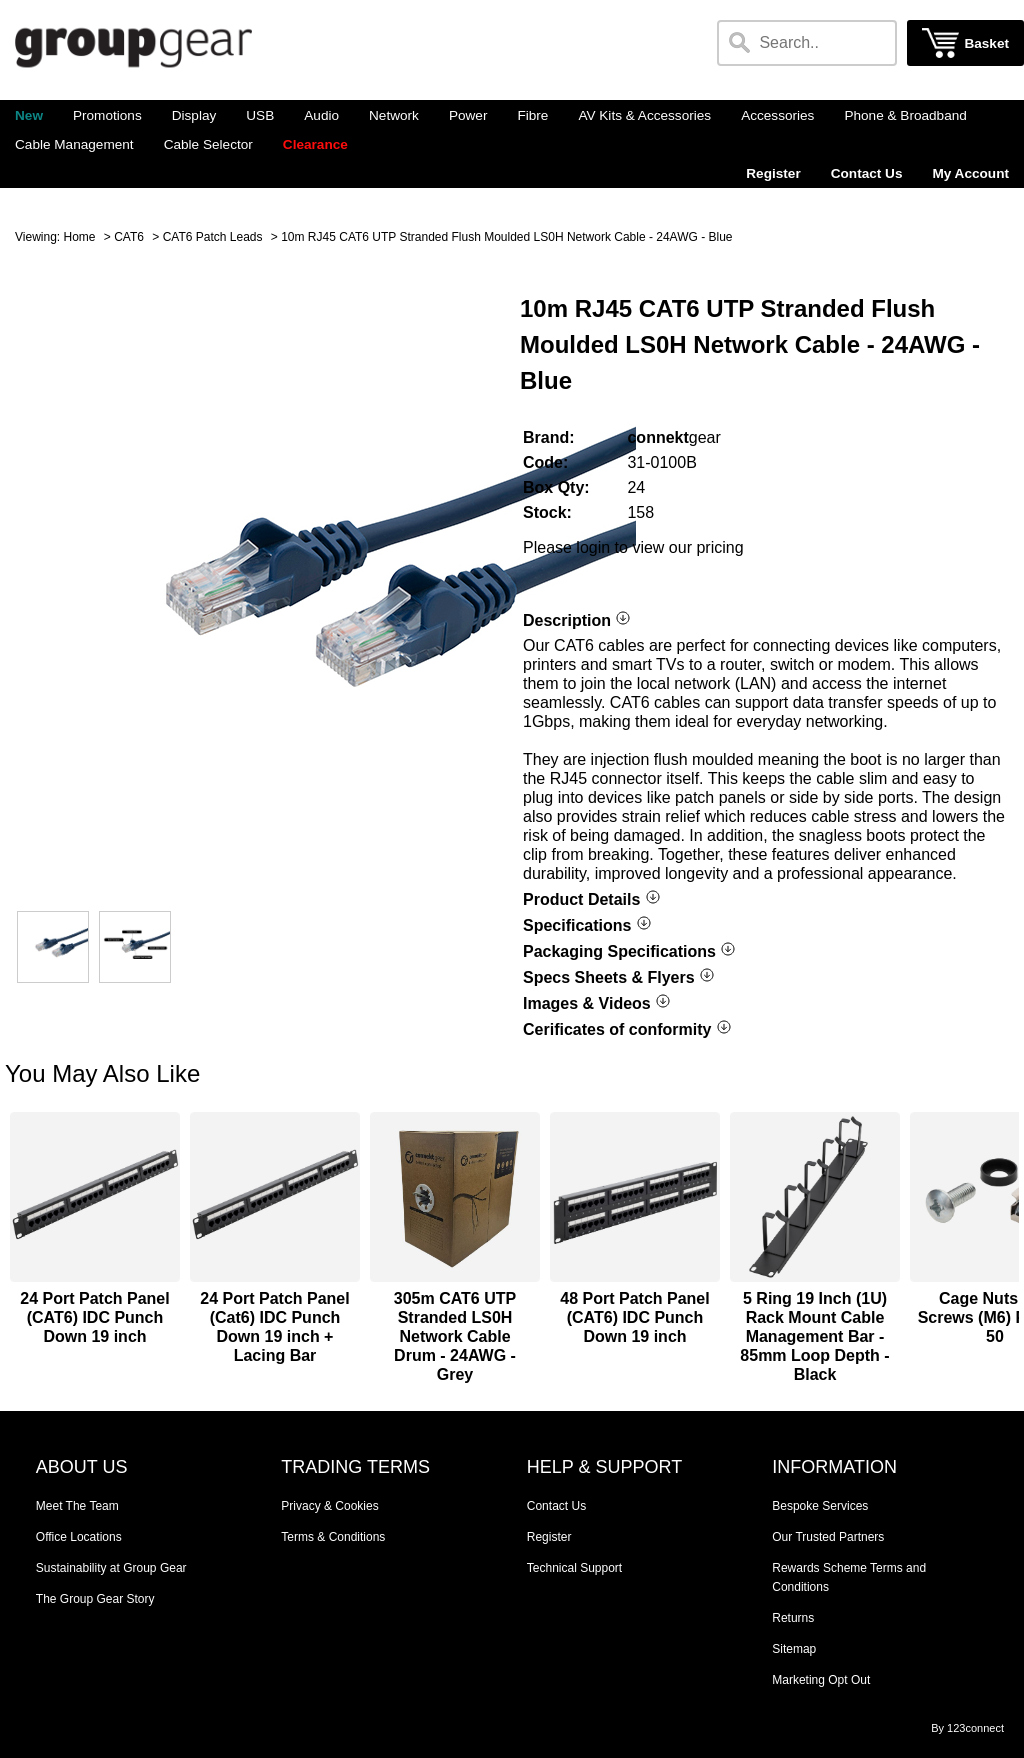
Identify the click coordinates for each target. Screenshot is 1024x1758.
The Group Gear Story (95, 1599)
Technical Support (574, 1568)
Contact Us (867, 173)
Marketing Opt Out (821, 1680)
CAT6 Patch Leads (213, 237)
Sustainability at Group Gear (111, 1568)
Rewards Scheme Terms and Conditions (849, 1577)
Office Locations (79, 1537)
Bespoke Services (820, 1506)
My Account (970, 173)
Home (79, 237)
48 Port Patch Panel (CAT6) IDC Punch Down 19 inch (634, 1317)
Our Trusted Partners (828, 1537)
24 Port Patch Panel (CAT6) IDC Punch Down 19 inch (94, 1317)
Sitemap (794, 1649)
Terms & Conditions (333, 1537)
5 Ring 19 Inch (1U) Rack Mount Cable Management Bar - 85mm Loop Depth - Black (814, 1336)
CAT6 (129, 237)
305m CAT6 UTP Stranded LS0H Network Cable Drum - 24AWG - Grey (455, 1336)
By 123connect (967, 1728)
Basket (986, 43)
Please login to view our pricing (633, 547)
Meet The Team (77, 1506)
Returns (793, 1618)
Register (773, 173)
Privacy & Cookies (329, 1506)
